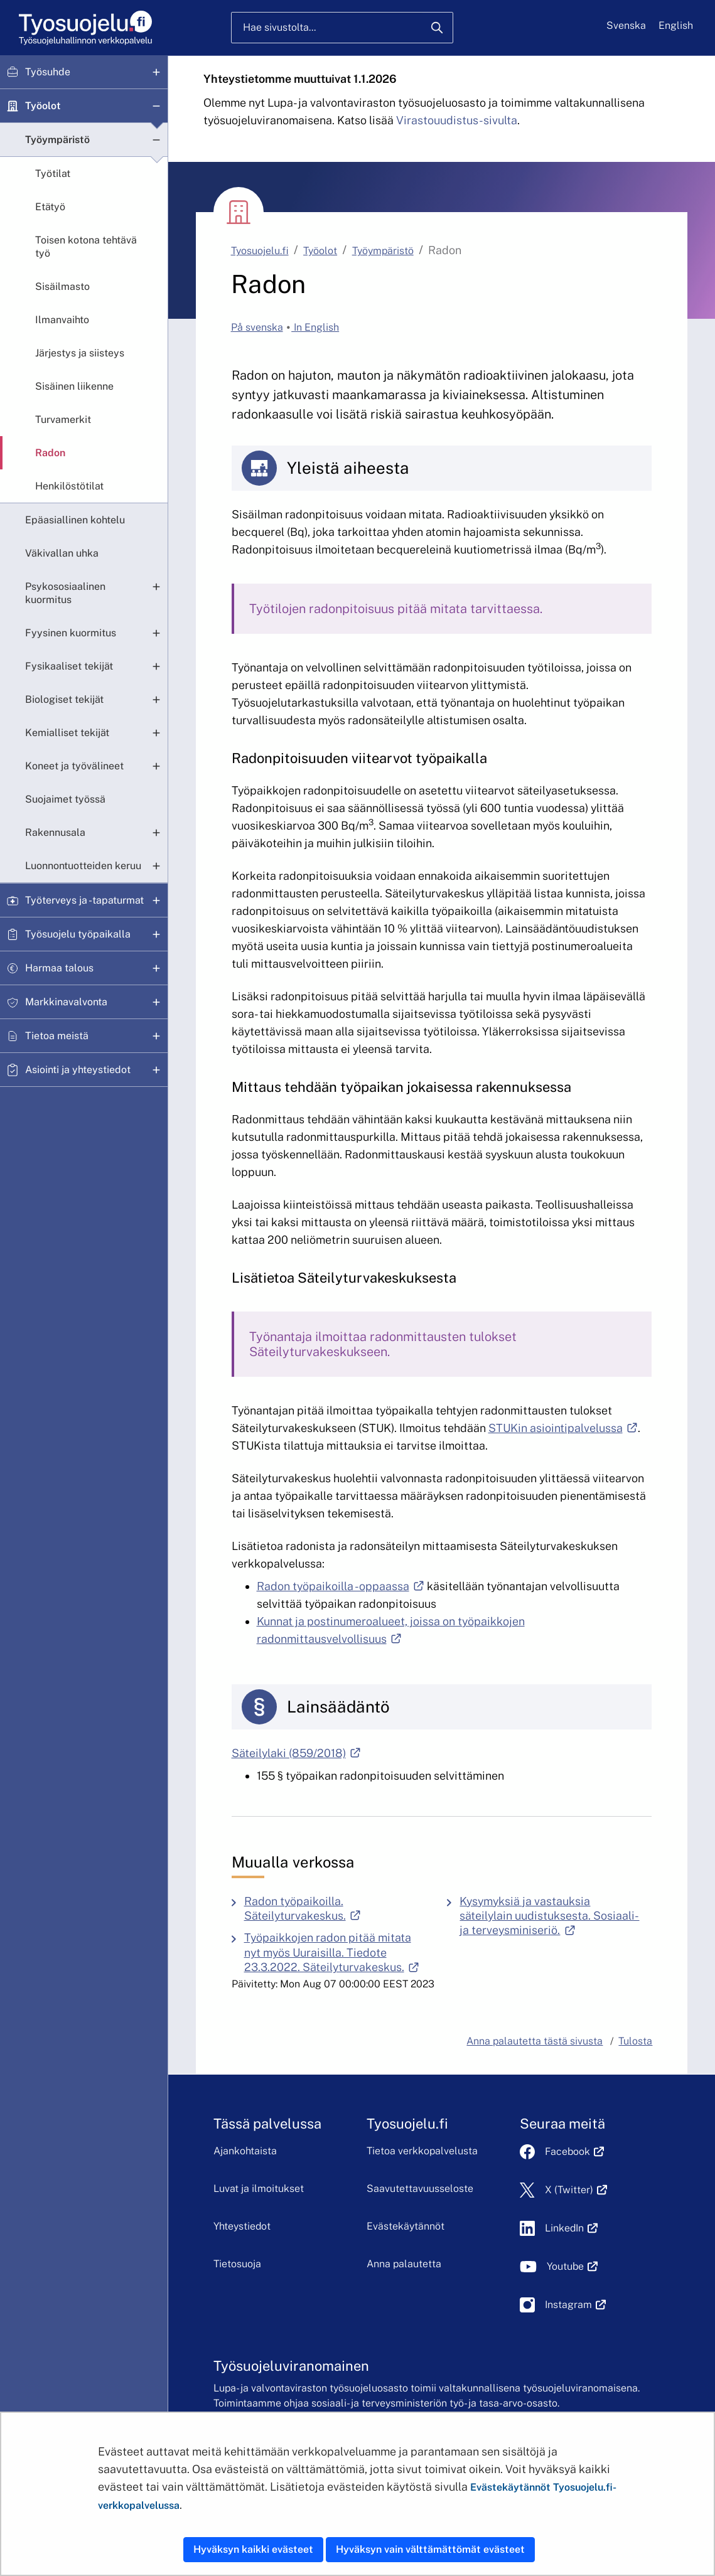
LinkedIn (571, 2228)
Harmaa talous (59, 968)
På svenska (257, 327)
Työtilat (52, 173)
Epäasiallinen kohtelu (75, 520)
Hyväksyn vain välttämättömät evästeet (430, 2549)
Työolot (43, 106)
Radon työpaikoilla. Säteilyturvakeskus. (340, 1908)
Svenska (626, 25)
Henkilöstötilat (69, 486)
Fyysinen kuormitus (70, 633)
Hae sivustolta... (279, 27)
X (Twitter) (576, 2190)
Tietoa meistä (57, 1036)
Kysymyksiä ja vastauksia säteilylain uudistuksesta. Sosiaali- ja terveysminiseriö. (556, 1916)
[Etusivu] (84, 28)
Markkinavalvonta (66, 1002)
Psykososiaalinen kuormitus (65, 593)
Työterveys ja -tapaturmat (84, 900)
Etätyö (50, 207)
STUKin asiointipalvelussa (563, 1428)
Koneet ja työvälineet (74, 766)
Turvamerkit (63, 419)
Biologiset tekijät (64, 699)
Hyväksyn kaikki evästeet (253, 2549)
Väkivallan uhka (62, 553)
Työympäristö (57, 140)
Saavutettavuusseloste (420, 2188)
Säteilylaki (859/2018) (296, 1753)
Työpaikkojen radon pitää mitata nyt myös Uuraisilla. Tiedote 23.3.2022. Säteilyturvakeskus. (340, 1952)
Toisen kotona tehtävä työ (86, 246)
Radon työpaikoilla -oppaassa (340, 1586)
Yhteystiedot (242, 2226)
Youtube (572, 2266)
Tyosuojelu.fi (260, 251)
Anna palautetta (404, 2264)
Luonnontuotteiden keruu (83, 866)
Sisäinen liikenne (74, 386)
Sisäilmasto (62, 286)
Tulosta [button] (635, 2041)
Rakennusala (55, 832)
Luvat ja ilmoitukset (258, 2188)
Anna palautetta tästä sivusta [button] (534, 2041)
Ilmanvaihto (62, 320)
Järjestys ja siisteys (79, 353)
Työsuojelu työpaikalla (78, 934)
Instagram (575, 2305)
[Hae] (437, 28)
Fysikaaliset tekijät (69, 666)
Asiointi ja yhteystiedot (78, 1070)
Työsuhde (47, 72)
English (676, 25)
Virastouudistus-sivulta (456, 120)
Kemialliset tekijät (67, 733)
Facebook (574, 2151)
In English (315, 327)
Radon (50, 453)
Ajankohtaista (245, 2151)
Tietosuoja (237, 2264)
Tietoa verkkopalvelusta (422, 2151)
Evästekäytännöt (405, 2226)
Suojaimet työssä (65, 799)
